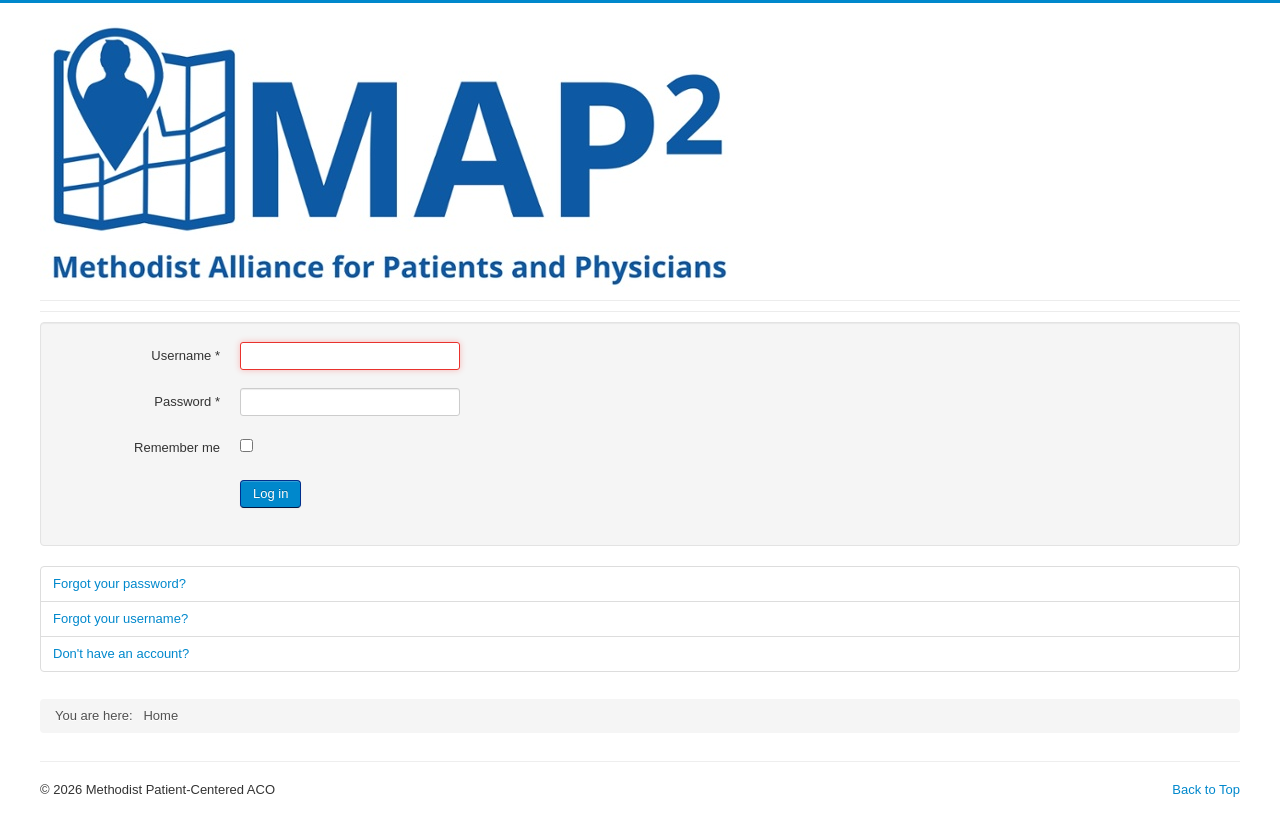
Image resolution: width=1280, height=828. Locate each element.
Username (185, 355)
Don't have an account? (121, 653)
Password (187, 401)
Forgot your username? (120, 618)
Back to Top (1206, 789)
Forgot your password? (119, 583)
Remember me (177, 447)
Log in (270, 493)
